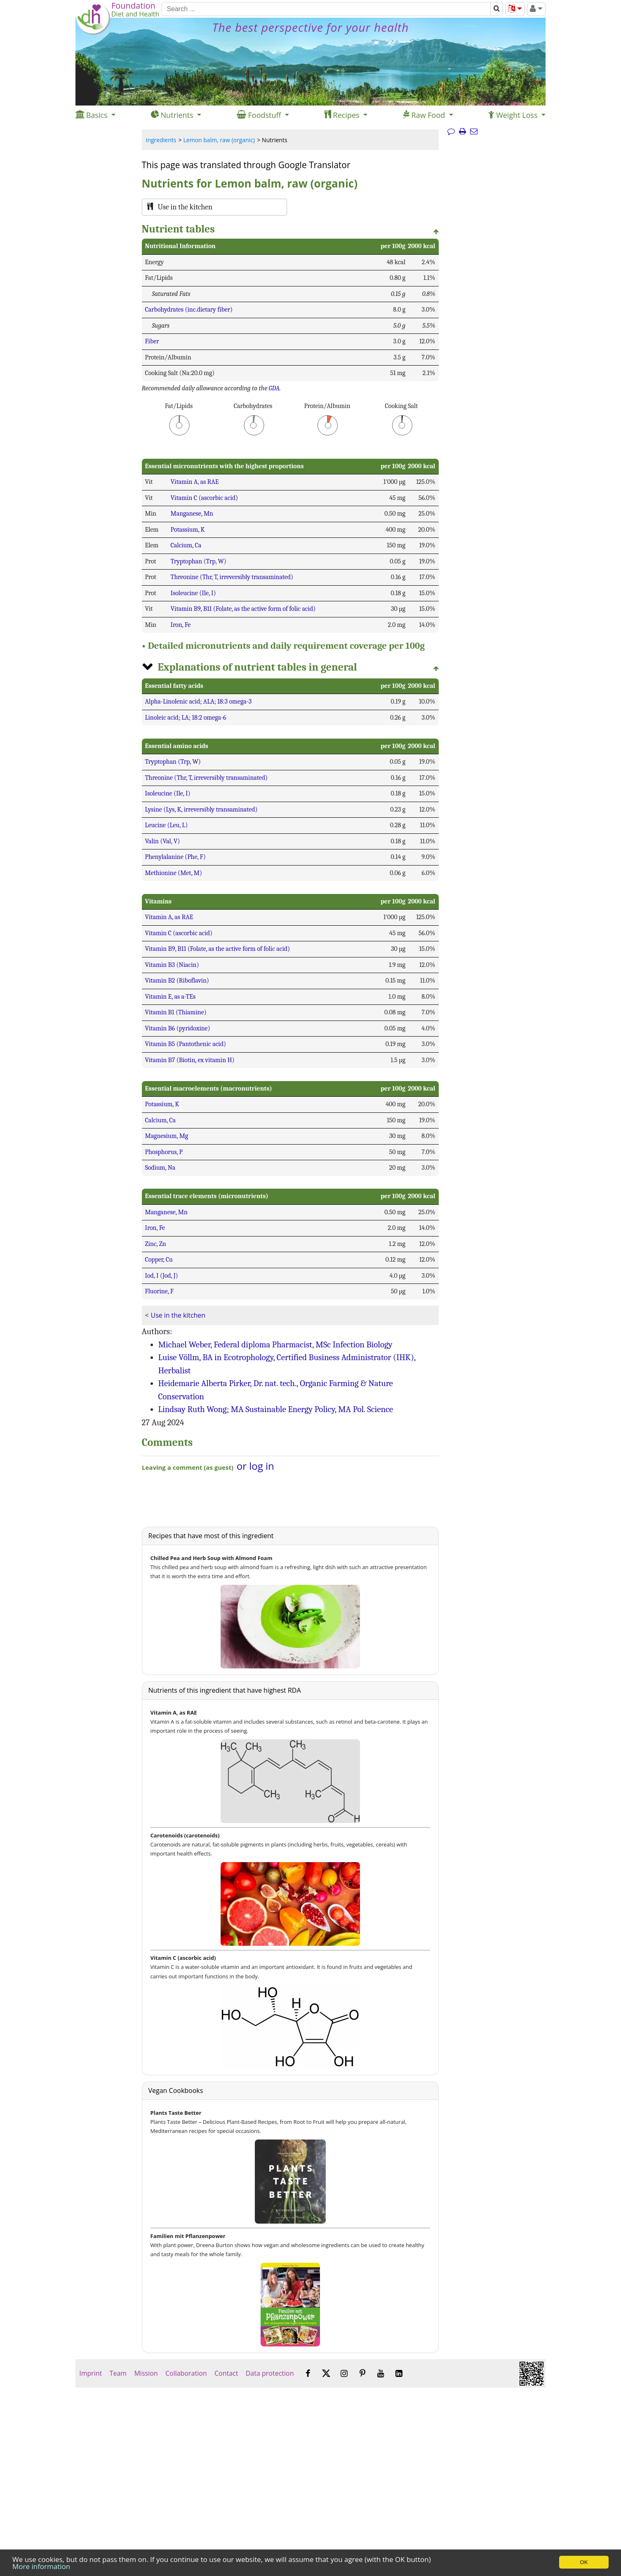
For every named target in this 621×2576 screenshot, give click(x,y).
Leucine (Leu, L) (166, 825)
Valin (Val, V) (162, 841)
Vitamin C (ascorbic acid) (204, 498)
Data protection (270, 2373)
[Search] (325, 9)
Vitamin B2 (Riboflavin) (177, 980)
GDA (274, 388)
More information (41, 2566)
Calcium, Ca (186, 545)
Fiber (152, 341)
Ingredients (161, 140)
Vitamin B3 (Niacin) (172, 965)
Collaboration (186, 2373)
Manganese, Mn (192, 513)
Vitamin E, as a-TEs (170, 996)
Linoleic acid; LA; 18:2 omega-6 (185, 717)
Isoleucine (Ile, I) (193, 593)
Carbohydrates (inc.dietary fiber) (189, 309)
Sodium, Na (160, 1167)
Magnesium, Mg (166, 1136)
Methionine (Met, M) (173, 873)
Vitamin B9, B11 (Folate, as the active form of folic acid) (243, 608)
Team (118, 2373)
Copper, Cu (159, 1259)
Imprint (91, 2373)
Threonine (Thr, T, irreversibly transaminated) (232, 577)
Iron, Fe (181, 625)
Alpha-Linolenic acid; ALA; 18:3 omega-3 (198, 701)
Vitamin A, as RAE (195, 482)
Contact (226, 2373)
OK (584, 2562)
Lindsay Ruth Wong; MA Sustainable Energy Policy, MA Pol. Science (275, 1409)
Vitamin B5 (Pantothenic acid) (185, 1044)
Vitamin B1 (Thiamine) (176, 1012)
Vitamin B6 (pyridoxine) (177, 1028)
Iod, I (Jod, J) (161, 1275)
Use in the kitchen (178, 1315)
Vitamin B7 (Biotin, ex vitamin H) (190, 1060)
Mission (145, 2373)
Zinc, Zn (155, 1244)
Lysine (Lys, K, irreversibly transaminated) (201, 809)
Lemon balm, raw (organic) (219, 140)
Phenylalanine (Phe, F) (175, 857)
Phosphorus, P (164, 1152)
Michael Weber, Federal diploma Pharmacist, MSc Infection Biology (275, 1344)
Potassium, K (188, 529)
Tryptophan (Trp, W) (198, 561)
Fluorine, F (159, 1291)
